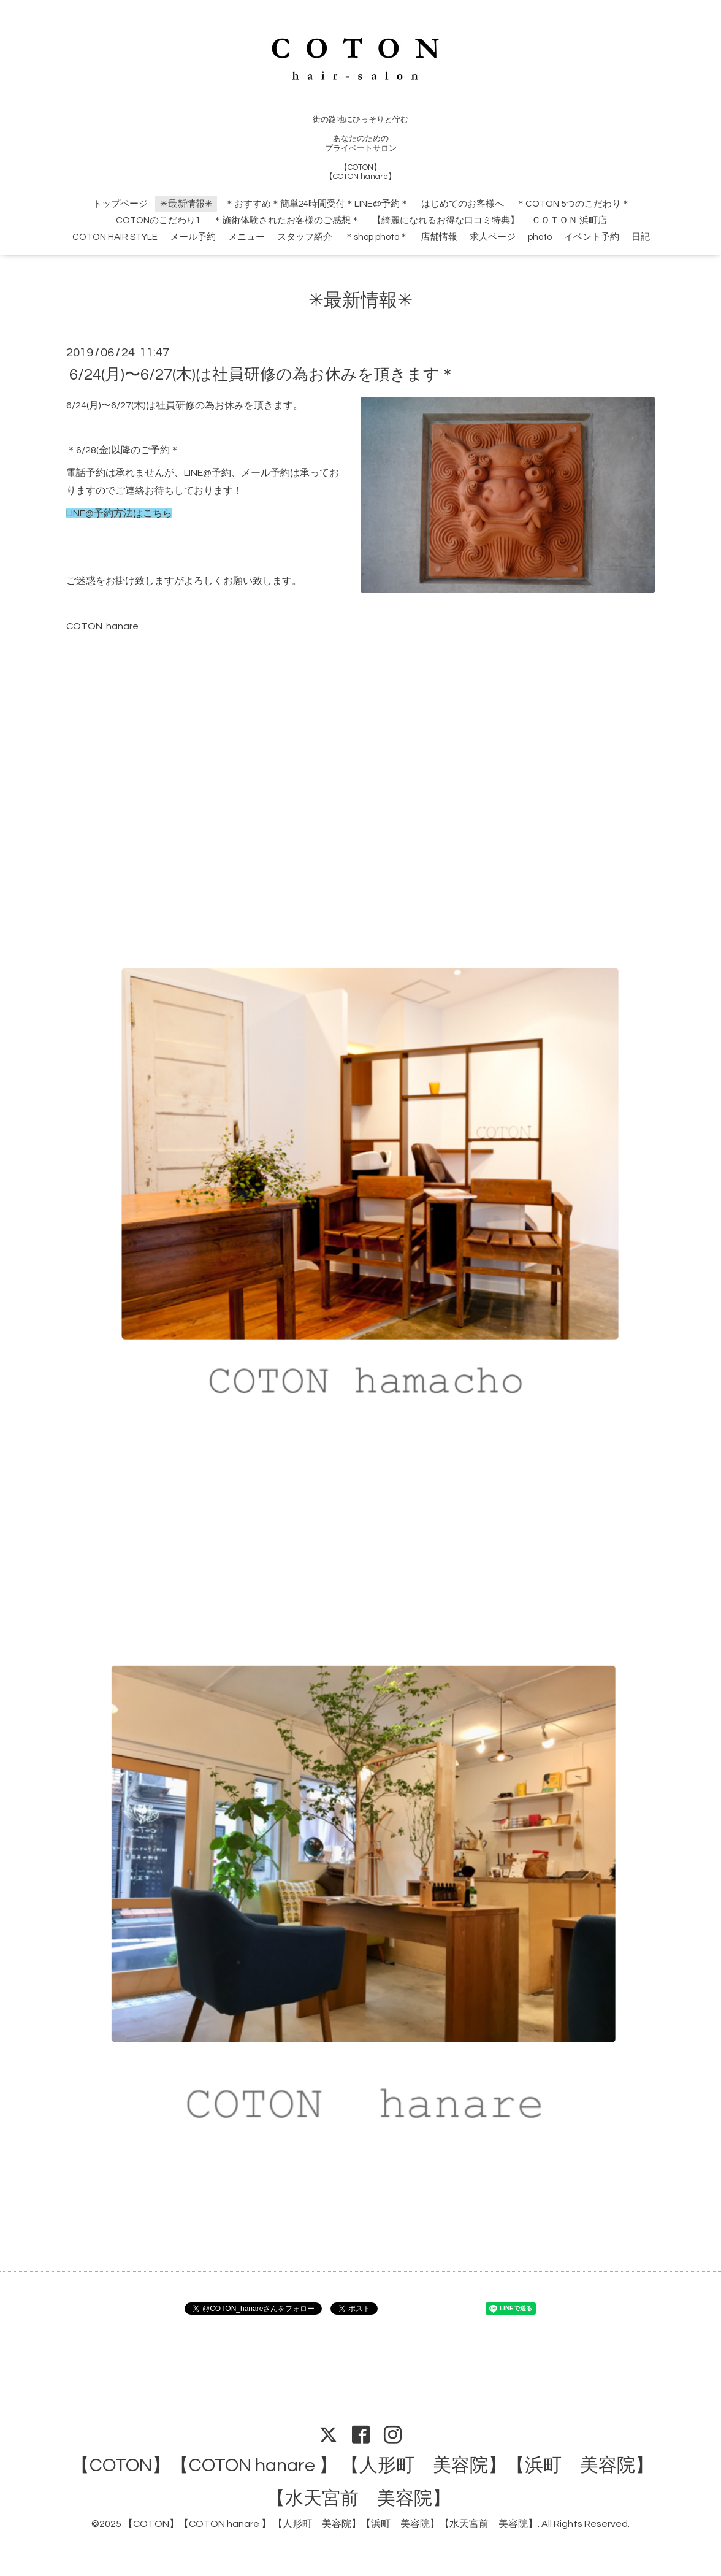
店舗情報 (439, 237)
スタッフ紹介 (304, 237)
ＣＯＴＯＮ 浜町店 (569, 220)
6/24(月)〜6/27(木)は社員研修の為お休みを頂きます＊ (262, 374)
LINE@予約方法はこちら (119, 513)
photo (540, 237)
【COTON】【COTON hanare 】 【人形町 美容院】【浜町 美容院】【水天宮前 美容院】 (330, 2524)
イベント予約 (591, 237)
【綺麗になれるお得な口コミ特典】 (445, 220)
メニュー (246, 237)
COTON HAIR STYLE (115, 237)
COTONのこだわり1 (158, 220)
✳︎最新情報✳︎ (186, 204)
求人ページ (493, 237)
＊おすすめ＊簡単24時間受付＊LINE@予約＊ (317, 204)
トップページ (120, 204)
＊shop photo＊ (376, 237)
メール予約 (193, 237)
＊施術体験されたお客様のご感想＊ (286, 220)
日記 (640, 237)
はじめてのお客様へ (462, 204)
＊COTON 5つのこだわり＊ (573, 204)
